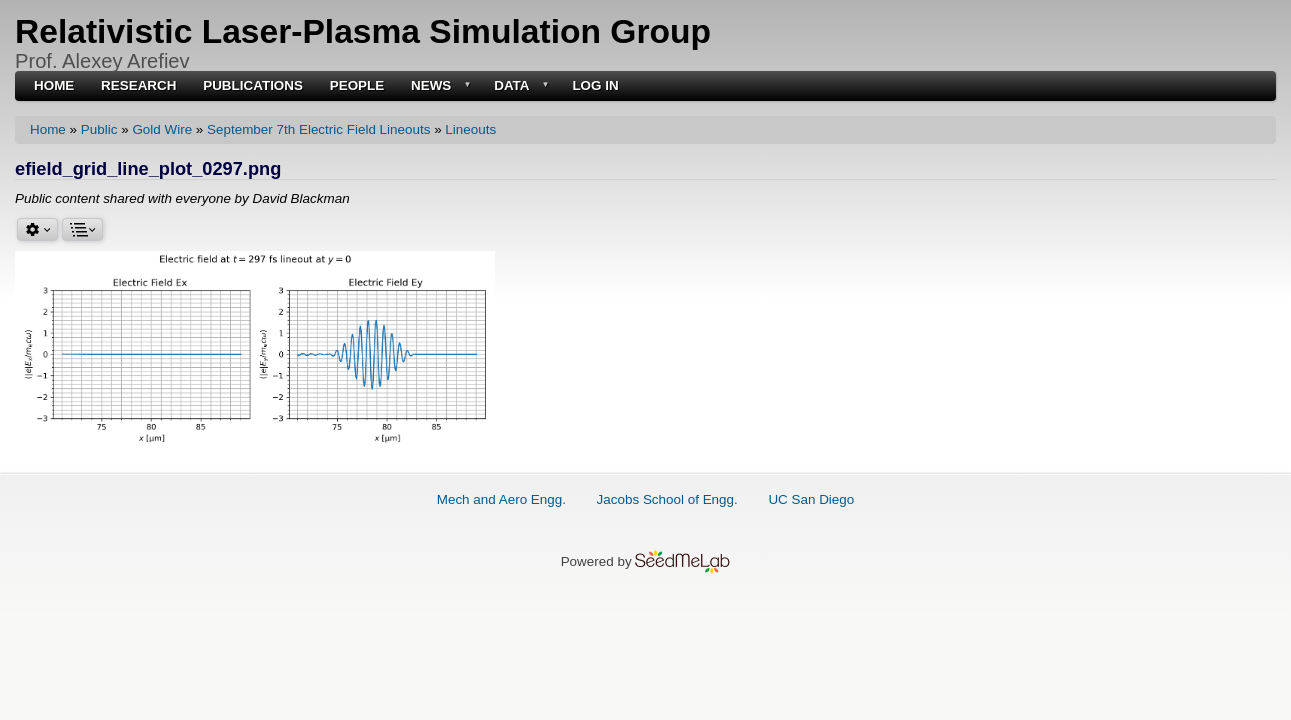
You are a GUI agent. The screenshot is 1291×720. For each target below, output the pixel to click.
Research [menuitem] (138, 86)
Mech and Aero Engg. (501, 499)
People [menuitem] (357, 86)
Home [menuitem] (54, 86)
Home (48, 129)
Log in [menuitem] (595, 86)
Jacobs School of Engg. (667, 499)
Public (99, 129)
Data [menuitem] (519, 86)
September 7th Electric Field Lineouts (318, 129)
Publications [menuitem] (253, 86)
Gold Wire (162, 129)
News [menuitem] (439, 86)
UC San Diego (811, 499)
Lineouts (470, 129)
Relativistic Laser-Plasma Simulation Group (363, 31)
